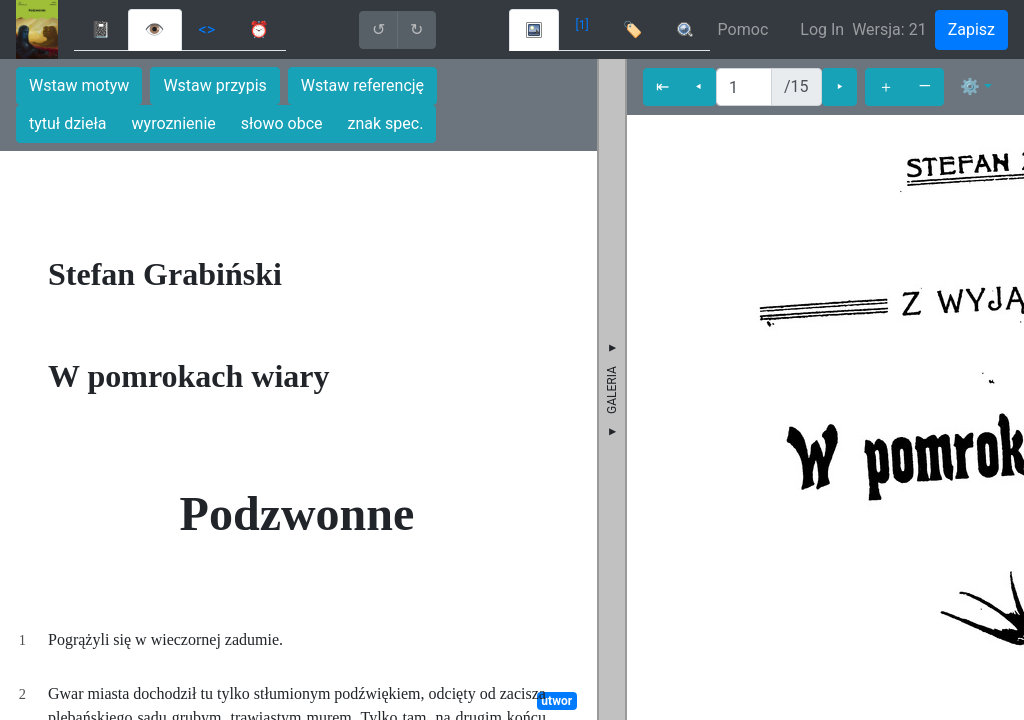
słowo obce (282, 123)
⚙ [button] (970, 86)
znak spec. (386, 123)
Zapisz (971, 29)
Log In (822, 29)
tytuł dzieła (68, 123)
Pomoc (743, 29)
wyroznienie (174, 123)
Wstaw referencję (362, 85)
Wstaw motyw (79, 85)
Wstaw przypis (214, 85)
